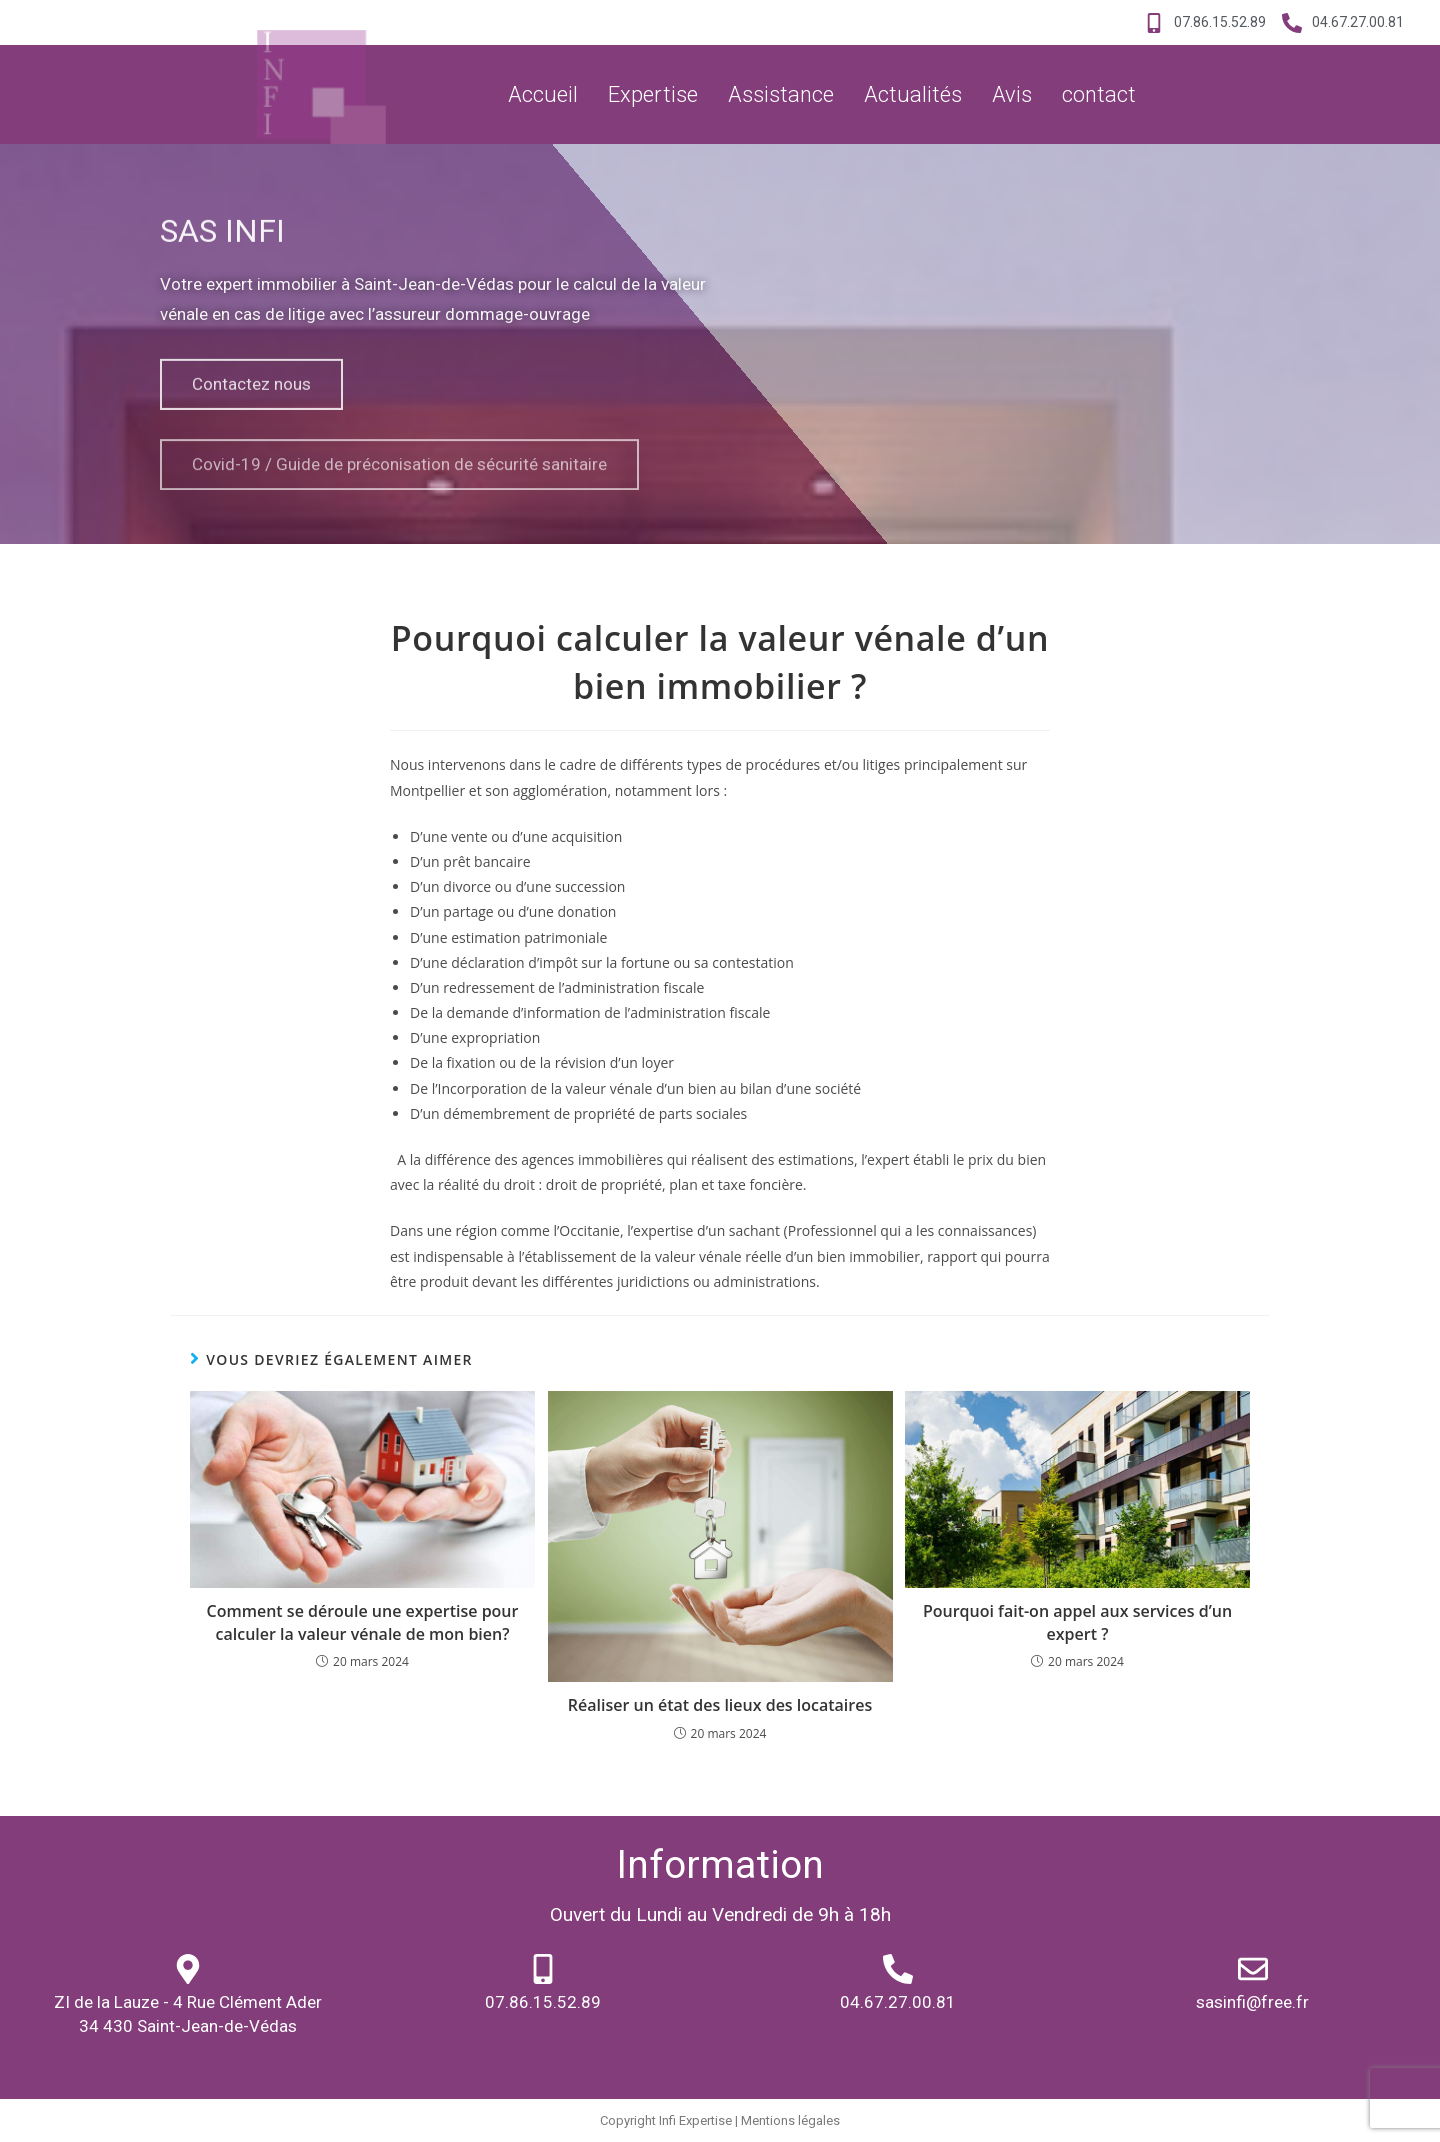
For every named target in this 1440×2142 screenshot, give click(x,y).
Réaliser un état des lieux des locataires (720, 1705)
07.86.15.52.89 (543, 2002)
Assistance (781, 94)
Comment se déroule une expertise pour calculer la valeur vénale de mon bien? (363, 1622)
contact (1099, 94)
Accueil (543, 94)
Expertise (653, 94)
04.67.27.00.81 (898, 2002)
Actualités (913, 94)
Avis (1012, 94)
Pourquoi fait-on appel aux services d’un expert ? (1077, 1622)
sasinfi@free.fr (1252, 2002)
